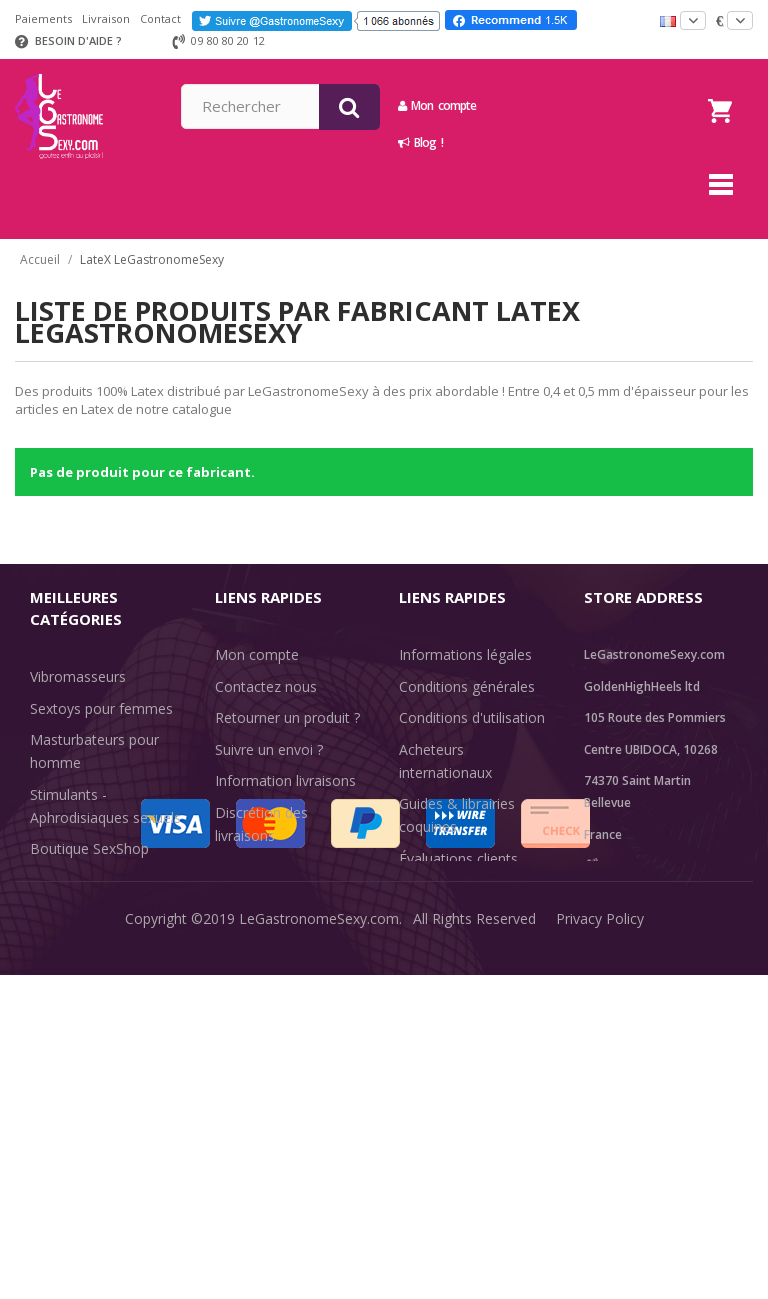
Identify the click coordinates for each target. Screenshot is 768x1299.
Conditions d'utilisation (472, 717)
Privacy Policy (600, 1268)
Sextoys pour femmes (101, 708)
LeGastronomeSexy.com (319, 1268)
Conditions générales (467, 686)
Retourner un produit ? (287, 717)
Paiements (43, 18)
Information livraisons (285, 780)
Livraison (106, 18)
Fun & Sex (63, 997)
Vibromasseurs (78, 676)
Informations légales (465, 654)
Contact (160, 18)
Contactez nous (266, 686)
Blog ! (563, 142)
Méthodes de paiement (290, 866)
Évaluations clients (458, 858)
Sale (55, 1029)
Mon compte (580, 105)
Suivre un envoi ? (269, 749)
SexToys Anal (73, 903)
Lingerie (55, 934)
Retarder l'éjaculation (98, 966)
